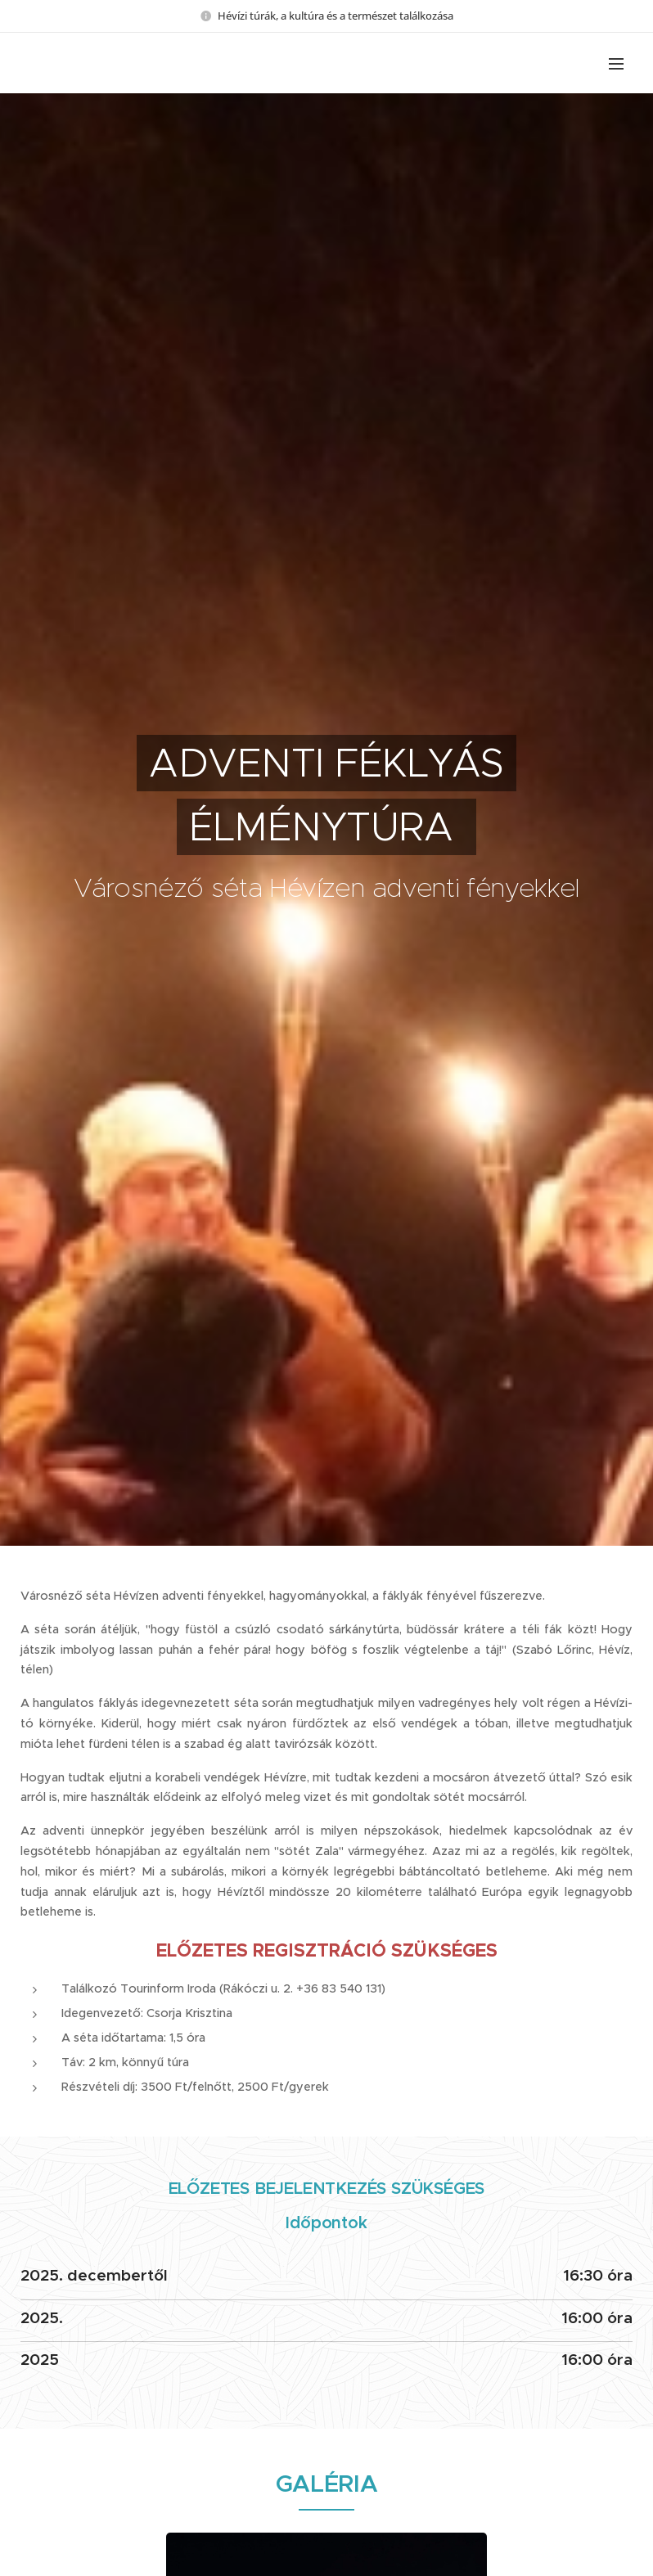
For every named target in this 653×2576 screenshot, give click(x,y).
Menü (616, 64)
